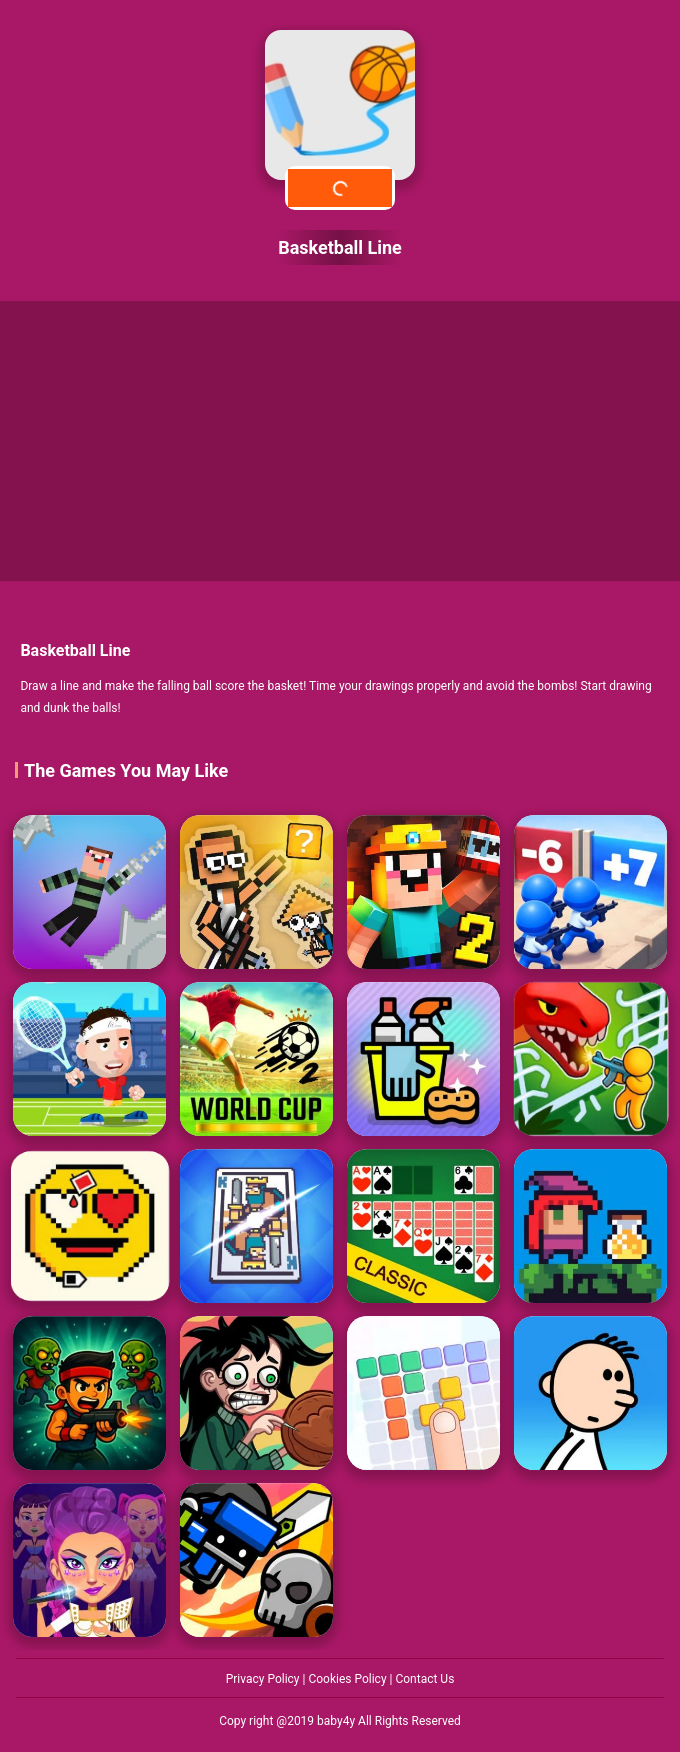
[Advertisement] (340, 441)
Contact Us (424, 1679)
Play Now (340, 187)
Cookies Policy (348, 1679)
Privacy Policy (264, 1679)
